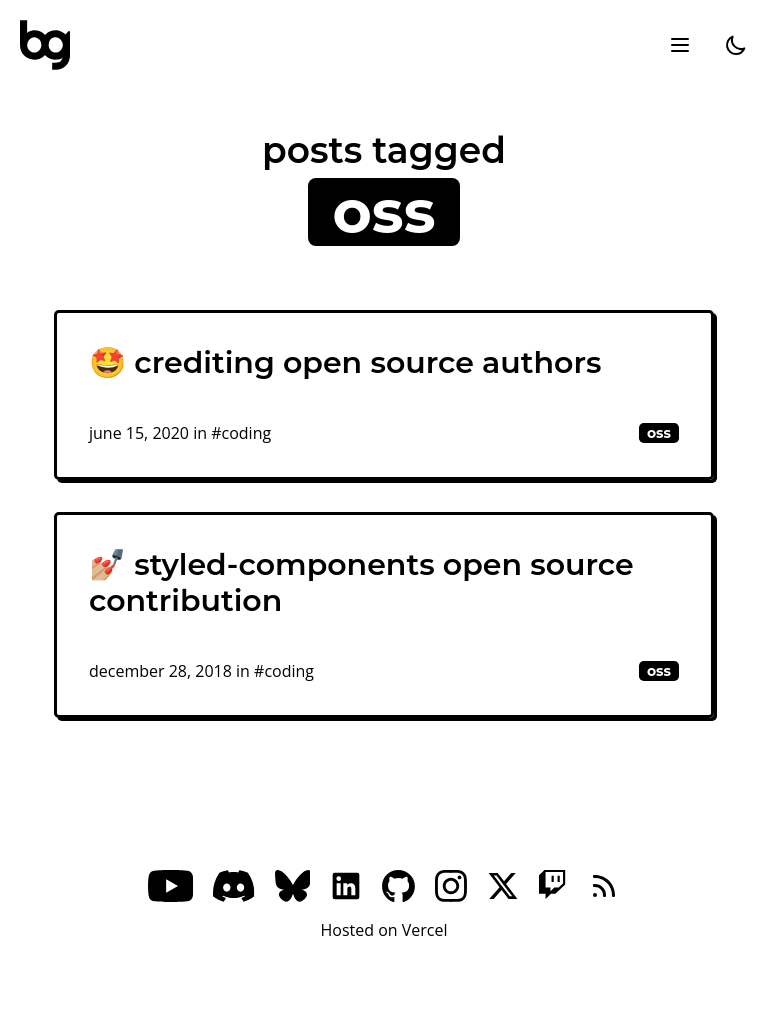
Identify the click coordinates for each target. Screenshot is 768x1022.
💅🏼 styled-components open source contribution (361, 582)
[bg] (45, 45)
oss (659, 433)
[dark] (736, 45)
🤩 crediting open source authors (345, 362)
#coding (241, 433)
